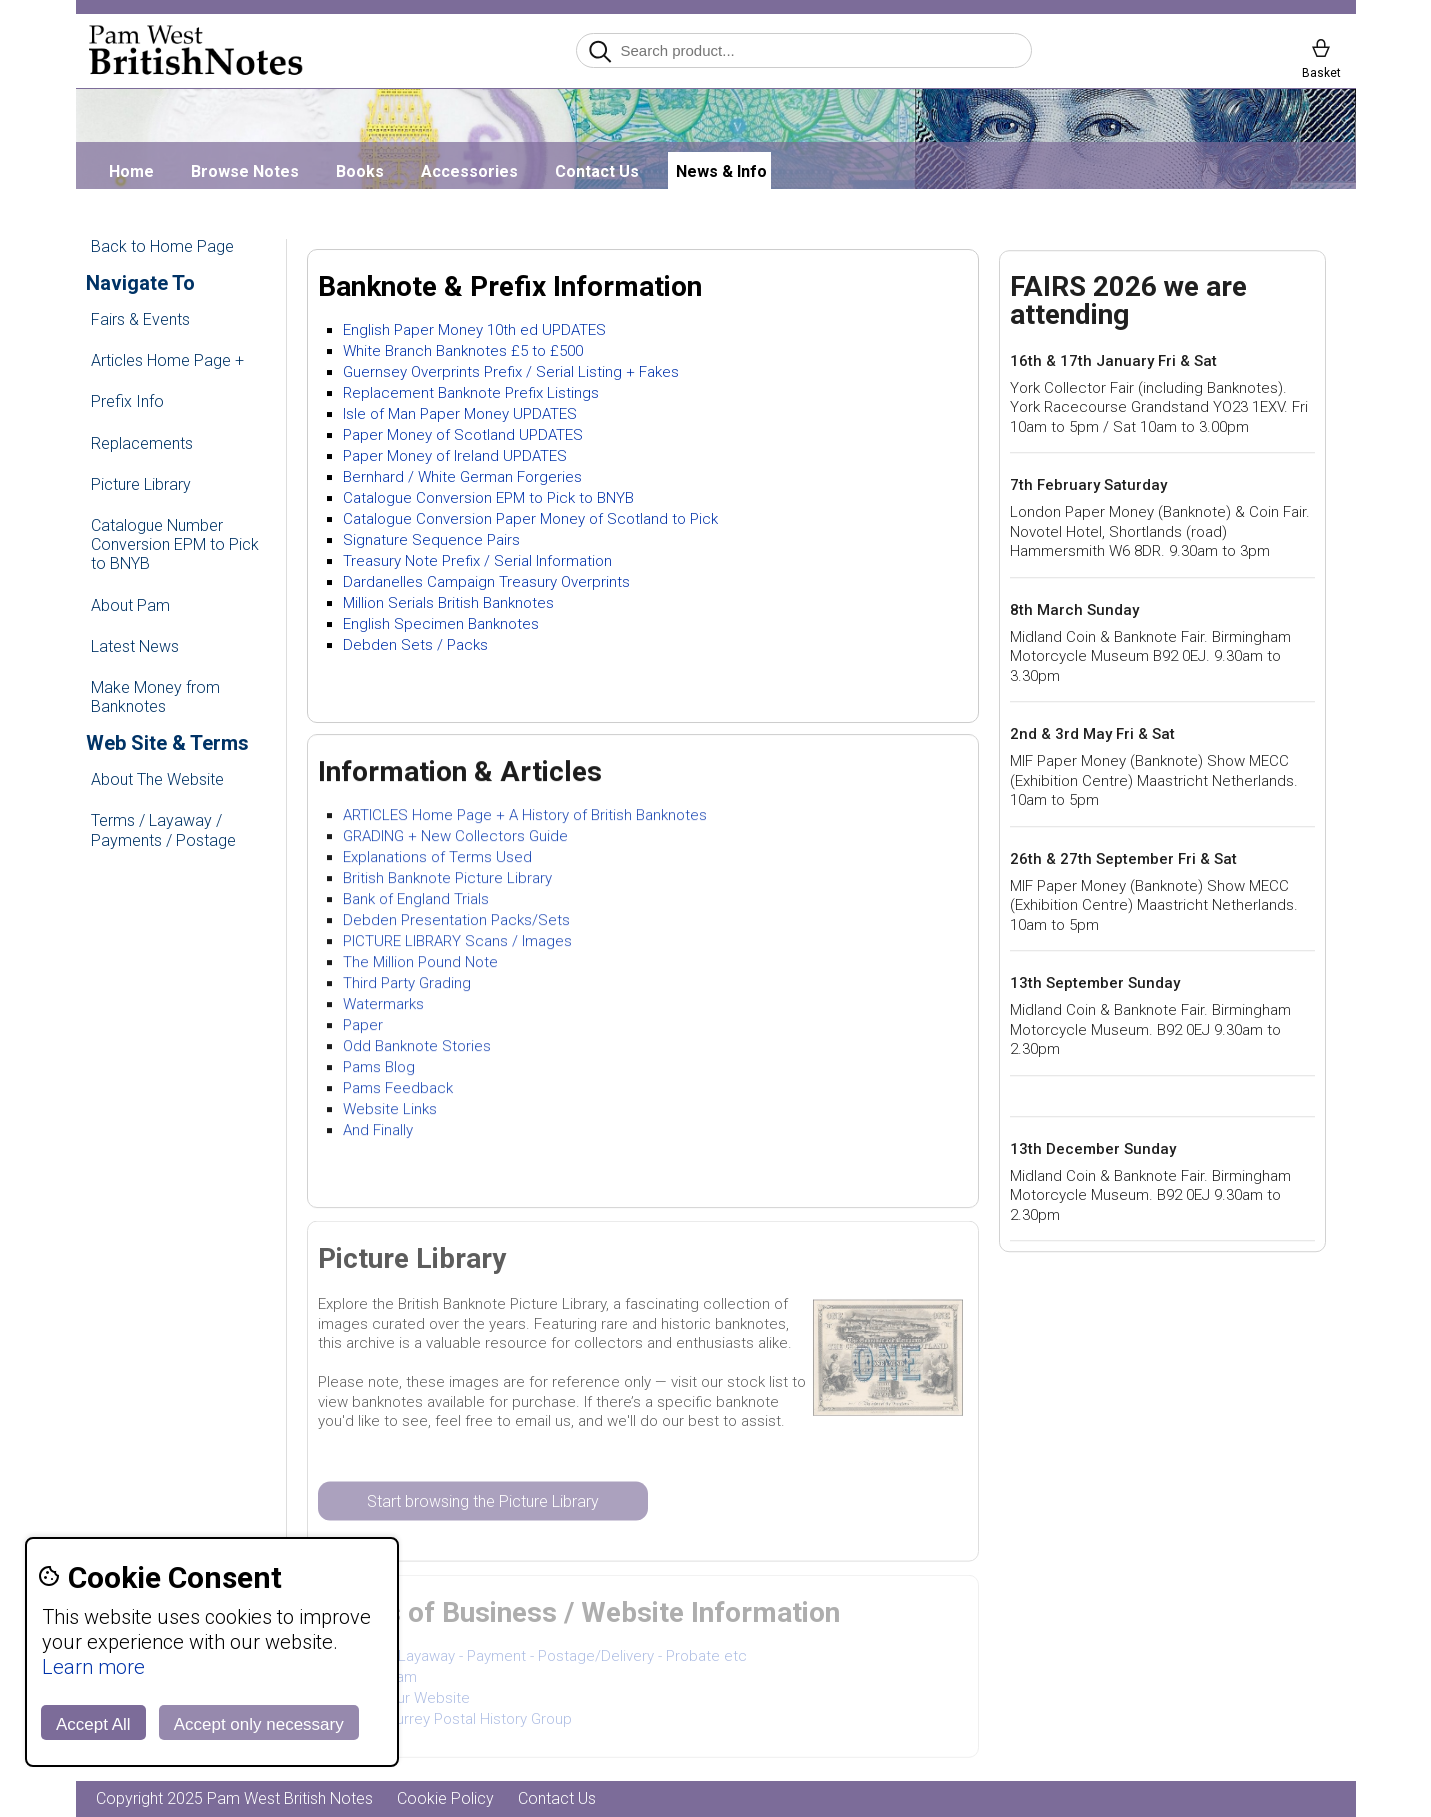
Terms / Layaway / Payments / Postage (163, 830)
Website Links (390, 1110)
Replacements (142, 443)
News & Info (721, 171)
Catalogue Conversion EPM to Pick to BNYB (488, 498)
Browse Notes (245, 171)
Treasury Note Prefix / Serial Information (477, 561)
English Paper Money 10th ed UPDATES (474, 330)
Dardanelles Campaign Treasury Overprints (486, 582)
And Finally (378, 1131)
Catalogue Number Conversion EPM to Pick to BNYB (175, 544)
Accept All (93, 1724)
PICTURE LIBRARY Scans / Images (457, 942)
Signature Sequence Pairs (431, 540)
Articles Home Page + (167, 360)
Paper (363, 1026)
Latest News (135, 646)
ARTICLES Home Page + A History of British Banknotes (525, 816)
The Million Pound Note (420, 963)
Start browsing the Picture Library (483, 1502)
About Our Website (406, 1700)
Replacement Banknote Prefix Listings (471, 393)
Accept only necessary (259, 1724)
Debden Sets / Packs (415, 645)
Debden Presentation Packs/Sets (456, 921)
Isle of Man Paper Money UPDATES (460, 414)
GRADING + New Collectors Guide (455, 837)
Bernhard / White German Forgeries (462, 477)
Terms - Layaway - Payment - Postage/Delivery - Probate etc (545, 1658)
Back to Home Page (162, 246)
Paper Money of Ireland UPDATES (455, 456)
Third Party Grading (407, 984)
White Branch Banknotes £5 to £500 (463, 351)
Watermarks (383, 1005)
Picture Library (141, 484)
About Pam (130, 605)
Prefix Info (127, 401)
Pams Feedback (398, 1089)
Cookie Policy (445, 1798)
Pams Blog (379, 1068)
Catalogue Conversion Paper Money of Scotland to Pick (530, 519)
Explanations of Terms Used (437, 858)
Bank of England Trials (416, 900)
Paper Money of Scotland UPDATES (463, 435)
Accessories (469, 171)
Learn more (93, 1667)
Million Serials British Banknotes (448, 603)
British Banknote (399, 879)
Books (360, 171)
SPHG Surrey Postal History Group (457, 1721)
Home (131, 171)
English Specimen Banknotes (441, 624)
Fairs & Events (140, 319)
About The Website (157, 779)
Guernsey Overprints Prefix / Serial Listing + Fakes (511, 372)
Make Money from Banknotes (155, 697)
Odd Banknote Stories (417, 1047)
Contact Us (597, 171)
